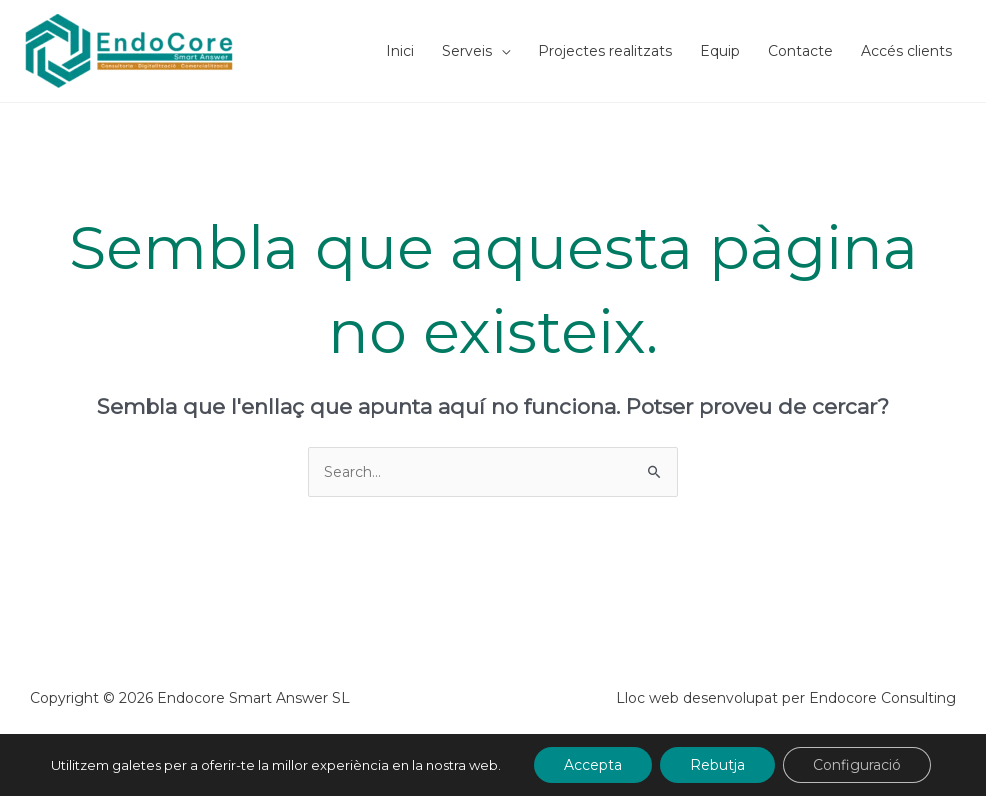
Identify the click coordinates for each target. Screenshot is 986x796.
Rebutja (717, 765)
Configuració (857, 765)
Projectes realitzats (605, 51)
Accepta (593, 765)
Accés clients (906, 51)
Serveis (467, 51)
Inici (400, 51)
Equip (720, 51)
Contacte (800, 51)
